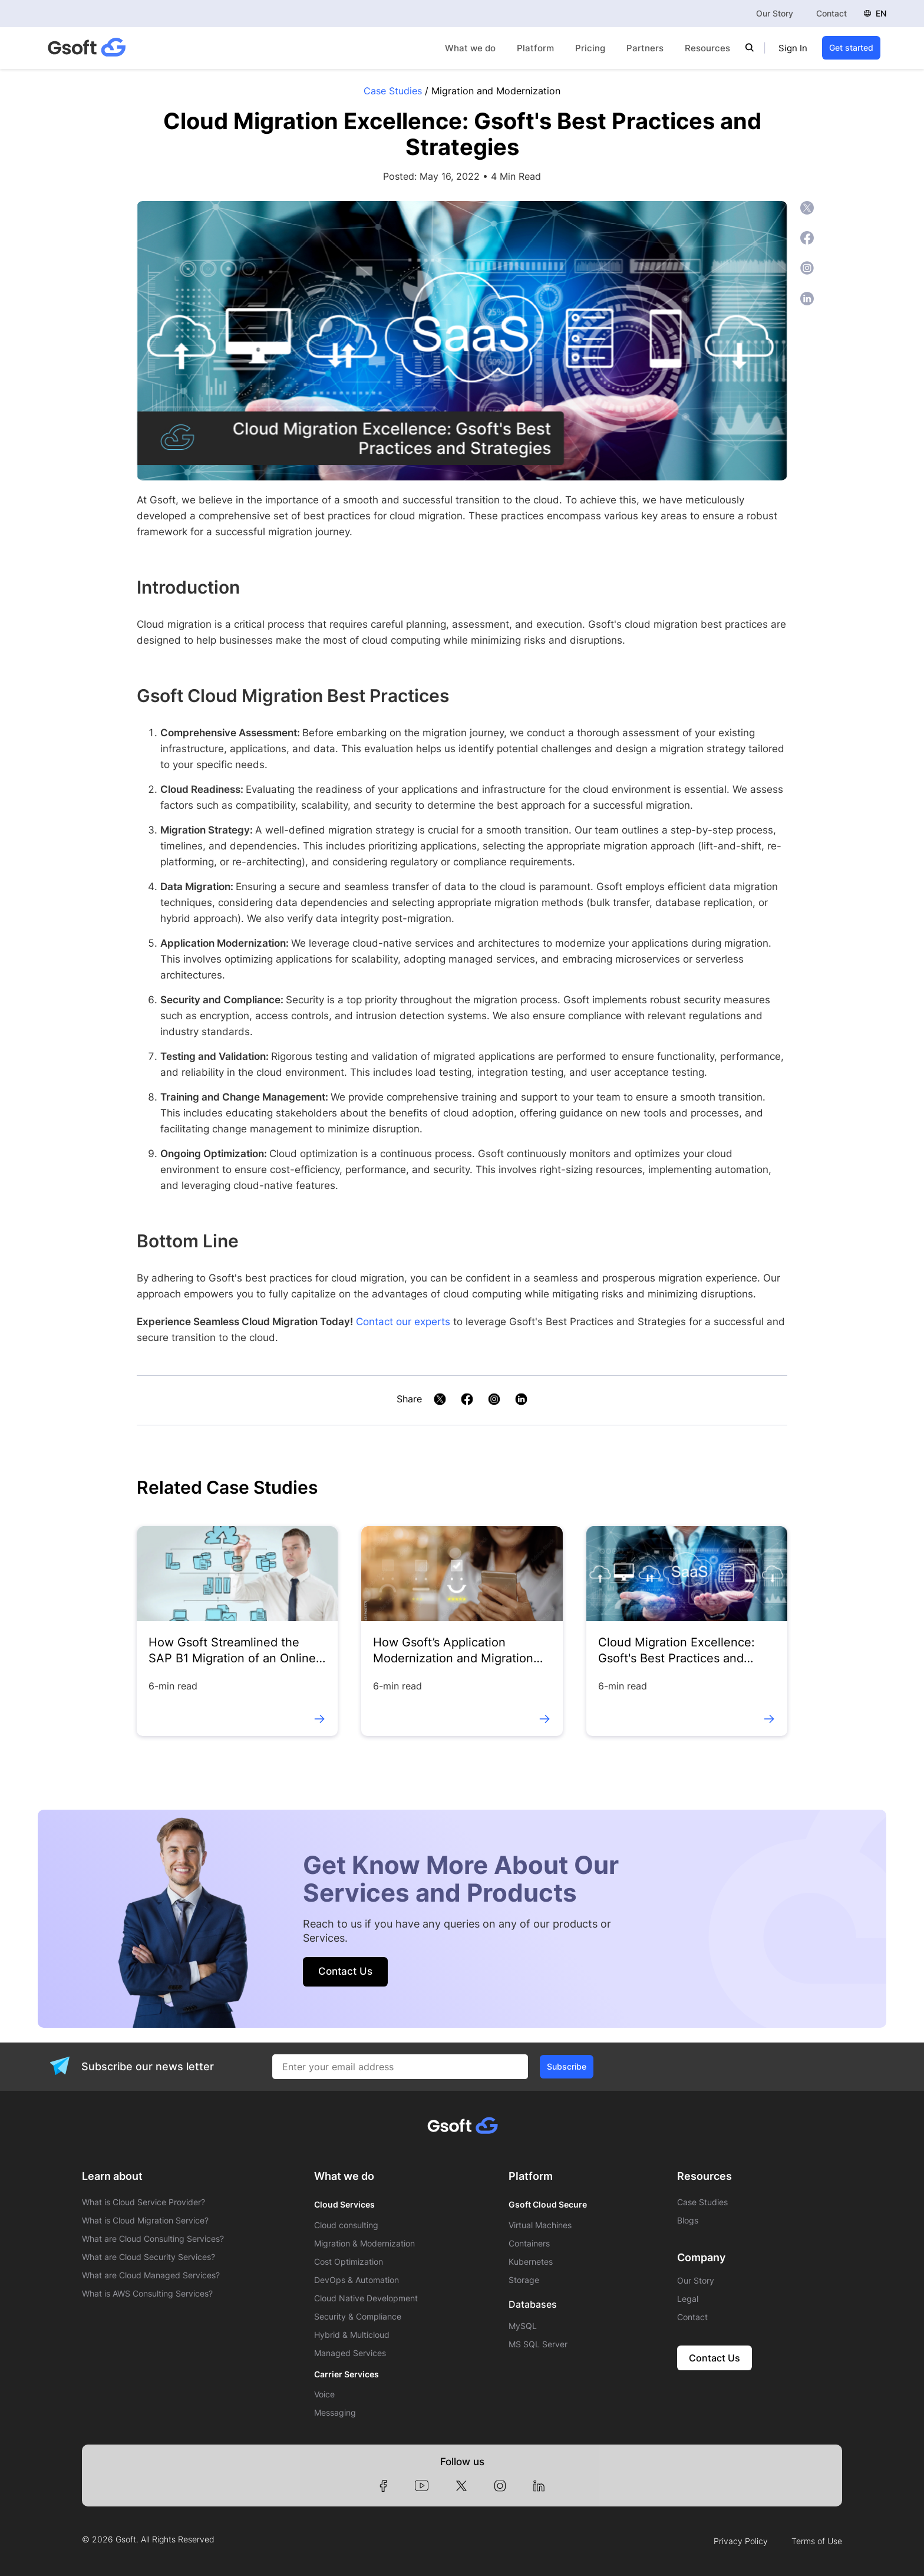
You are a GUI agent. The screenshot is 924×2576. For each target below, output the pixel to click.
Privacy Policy (741, 2541)
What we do (470, 48)
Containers (529, 2243)
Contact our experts (403, 1321)
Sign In (792, 48)
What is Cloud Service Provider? (143, 2202)
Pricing (590, 48)
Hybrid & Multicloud (352, 2335)
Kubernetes (531, 2262)
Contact (831, 13)
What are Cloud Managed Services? (151, 2275)
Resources (707, 48)
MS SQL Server (538, 2344)
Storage (524, 2280)
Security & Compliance (357, 2316)
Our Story (774, 13)
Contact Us (345, 1971)
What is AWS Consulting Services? (147, 2293)
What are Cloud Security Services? (148, 2257)
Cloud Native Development (366, 2298)
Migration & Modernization (364, 2243)
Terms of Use (816, 2541)
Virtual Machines (540, 2225)
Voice (324, 2394)
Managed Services (350, 2353)
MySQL (523, 2326)
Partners (645, 48)
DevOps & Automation (356, 2280)
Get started (851, 47)
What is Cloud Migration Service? (145, 2220)
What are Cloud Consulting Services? (153, 2239)
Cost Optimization (348, 2262)
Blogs (687, 2220)
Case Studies (393, 91)
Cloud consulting (346, 2225)
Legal (687, 2299)
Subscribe (566, 2066)
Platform (535, 48)
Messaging (335, 2412)
